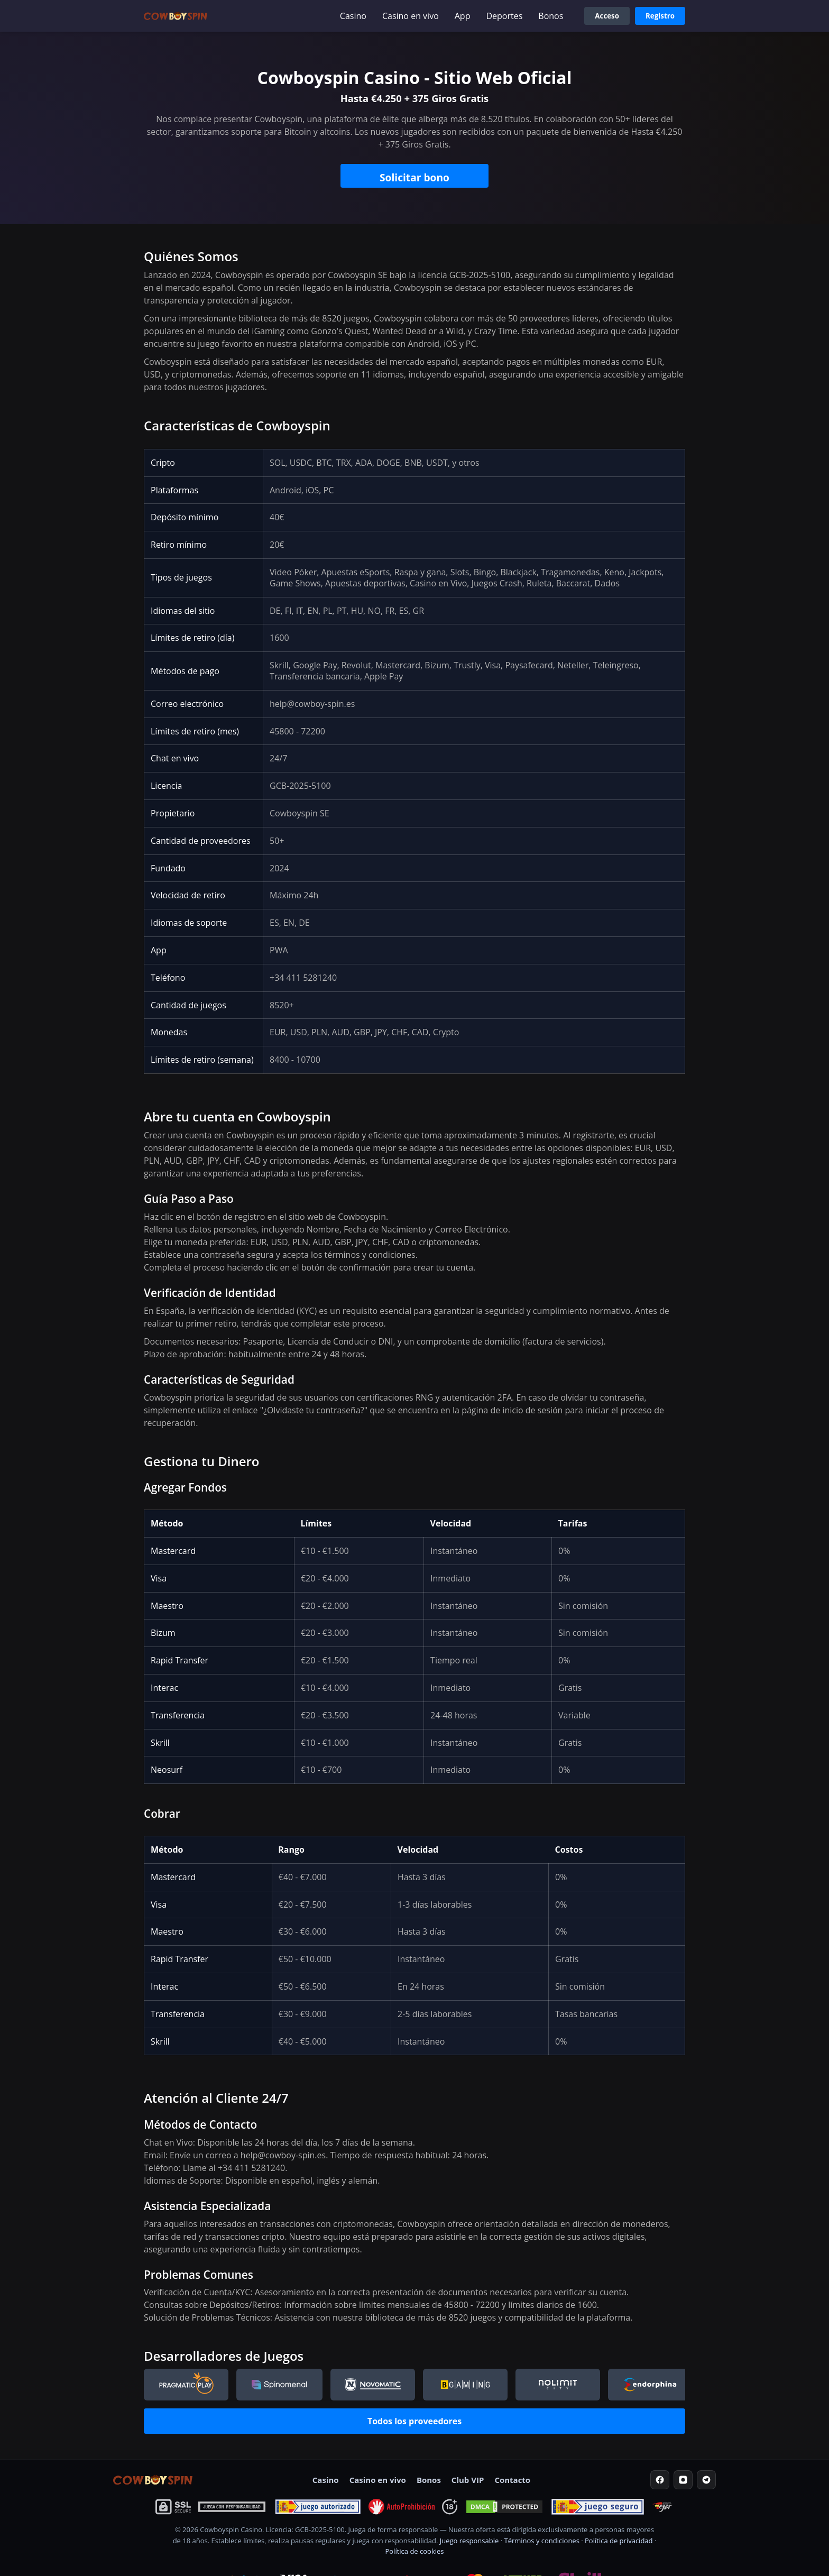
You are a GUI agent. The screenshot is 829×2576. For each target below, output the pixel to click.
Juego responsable (469, 2540)
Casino (353, 16)
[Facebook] (659, 2479)
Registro (660, 16)
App (463, 16)
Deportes (504, 16)
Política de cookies (414, 2551)
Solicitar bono (414, 177)
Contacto (512, 2479)
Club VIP (468, 2479)
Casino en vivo (410, 16)
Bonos (550, 16)
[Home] (152, 2479)
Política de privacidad (618, 2540)
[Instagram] (683, 2479)
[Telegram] (706, 2479)
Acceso (607, 16)
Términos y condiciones (541, 2540)
